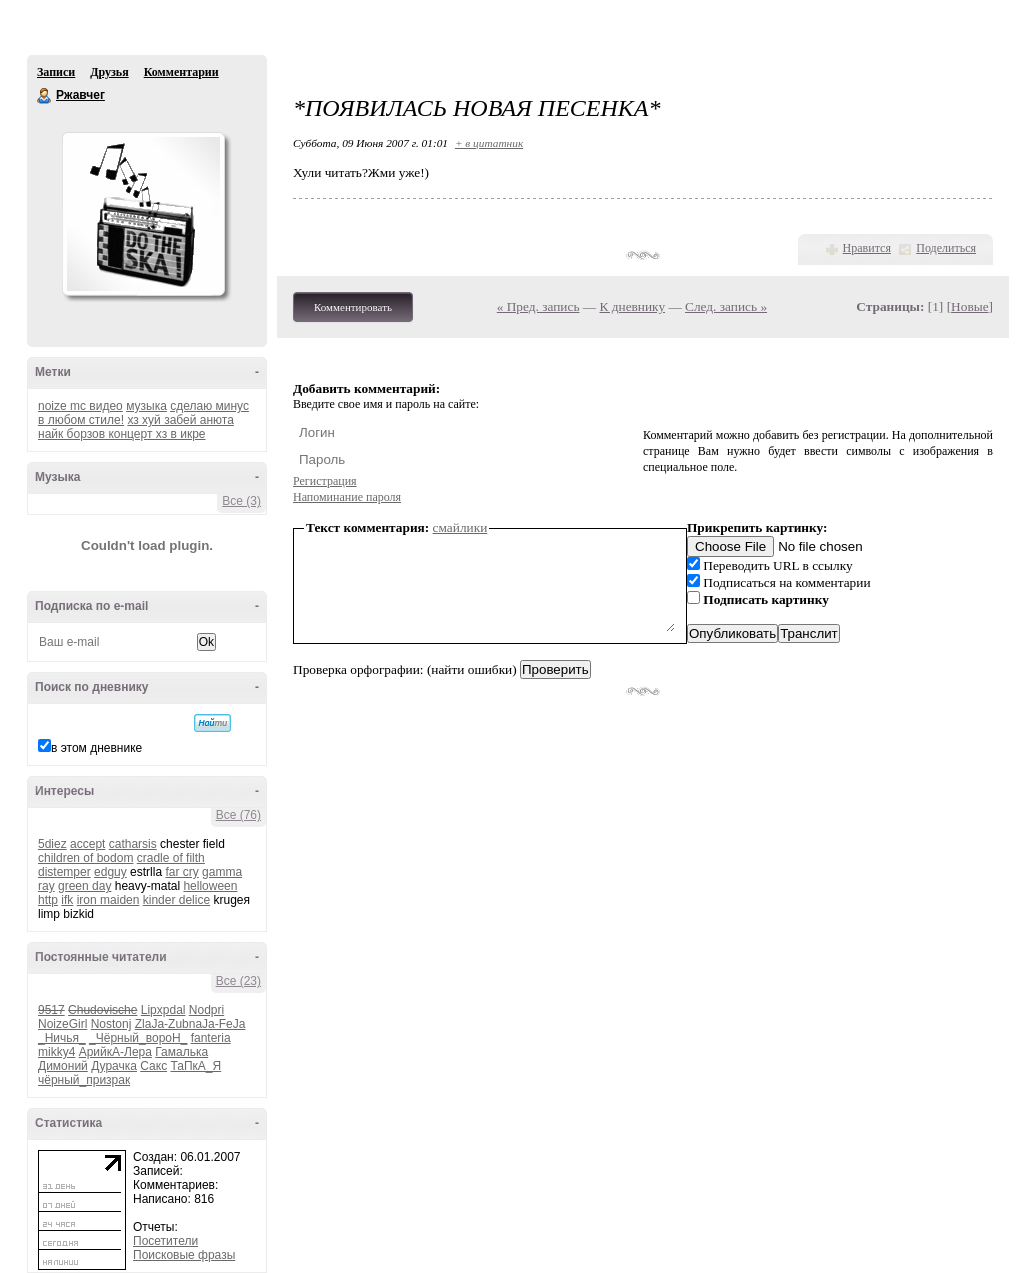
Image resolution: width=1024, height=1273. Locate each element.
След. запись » (726, 306)
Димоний (63, 1066)
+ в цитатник (489, 143)
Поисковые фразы (184, 1255)
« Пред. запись (538, 306)
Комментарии (181, 72)
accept (87, 844)
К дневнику (633, 306)
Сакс (153, 1066)
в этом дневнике (96, 748)
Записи (56, 72)
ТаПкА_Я (195, 1066)
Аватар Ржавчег (143, 214)
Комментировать (353, 307)
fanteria (211, 1038)
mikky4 (56, 1052)
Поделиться (946, 248)
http (48, 900)
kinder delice (176, 900)
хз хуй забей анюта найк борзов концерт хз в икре (136, 427)
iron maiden (108, 900)
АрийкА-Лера (115, 1052)
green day (84, 886)
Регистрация (325, 481)
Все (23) (238, 981)
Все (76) (238, 815)
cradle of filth (171, 858)
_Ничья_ (62, 1038)
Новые (969, 306)
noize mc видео (80, 406)
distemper (64, 872)
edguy (110, 872)
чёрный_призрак (84, 1080)
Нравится (867, 248)
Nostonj (111, 1024)
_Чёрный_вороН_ (138, 1038)
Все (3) (241, 501)
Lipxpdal (163, 1010)
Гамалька (181, 1052)
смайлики (460, 527)
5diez (52, 844)
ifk (67, 900)
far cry (181, 872)
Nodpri (206, 1010)
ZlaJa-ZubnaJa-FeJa (190, 1024)
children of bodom (85, 858)
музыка (146, 406)
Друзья (109, 72)
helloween (210, 886)
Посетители (165, 1241)
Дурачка (114, 1066)
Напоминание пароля (347, 497)
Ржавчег (45, 96)
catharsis (133, 844)
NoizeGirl (62, 1024)
